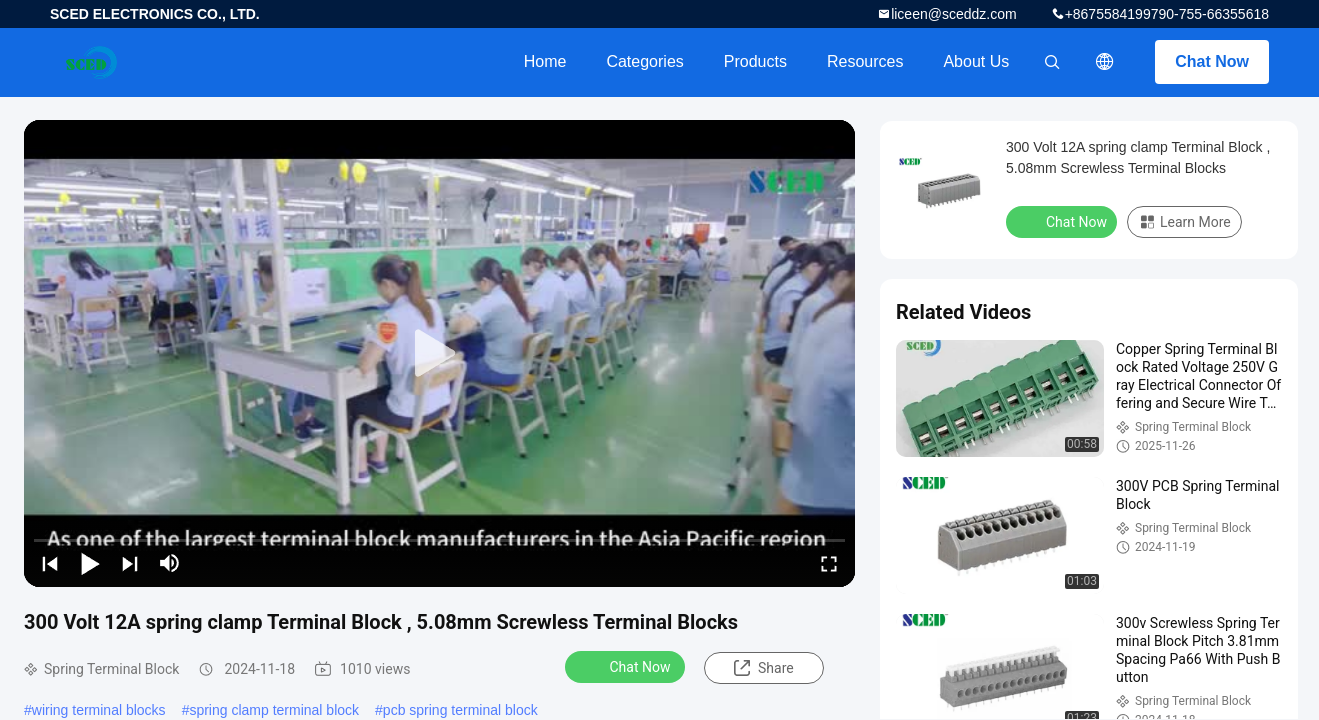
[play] (440, 354)
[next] (130, 563)
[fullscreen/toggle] (829, 563)
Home (545, 61)
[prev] (50, 563)
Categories (644, 61)
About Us (976, 61)
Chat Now (1212, 61)
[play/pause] (90, 563)
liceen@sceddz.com (954, 14)
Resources (865, 61)
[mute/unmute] (170, 563)
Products (755, 61)
